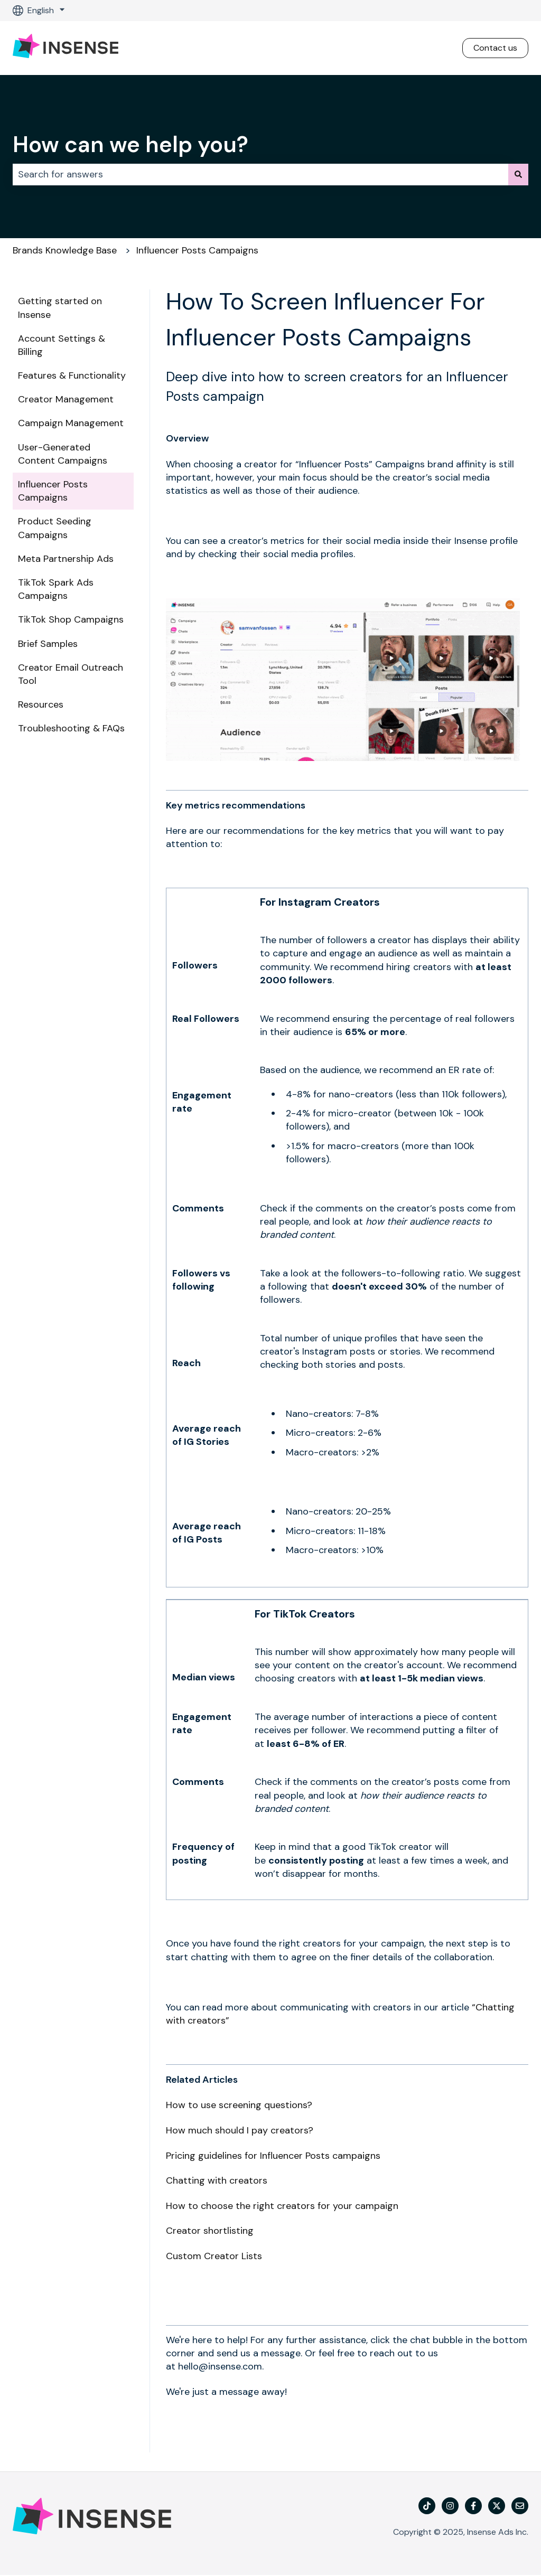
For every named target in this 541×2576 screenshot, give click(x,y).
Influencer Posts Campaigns (197, 250)
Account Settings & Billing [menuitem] (61, 345)
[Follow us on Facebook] (473, 2505)
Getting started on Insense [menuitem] (60, 308)
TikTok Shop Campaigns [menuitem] (71, 619)
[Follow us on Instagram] (450, 2505)
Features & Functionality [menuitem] (72, 375)
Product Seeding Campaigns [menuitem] (54, 528)
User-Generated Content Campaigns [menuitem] (62, 454)
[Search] (518, 174)
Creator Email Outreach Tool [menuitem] (70, 674)
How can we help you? (130, 144)
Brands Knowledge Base (65, 250)
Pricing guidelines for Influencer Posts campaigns (273, 2155)
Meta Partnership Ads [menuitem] (66, 558)
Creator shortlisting (210, 2230)
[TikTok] (426, 2505)
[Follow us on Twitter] (496, 2505)
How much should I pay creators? (239, 2130)
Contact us (495, 47)
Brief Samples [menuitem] (48, 643)
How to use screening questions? (239, 2105)
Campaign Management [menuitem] (71, 423)
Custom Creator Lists (214, 2256)
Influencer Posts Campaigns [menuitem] (53, 491)
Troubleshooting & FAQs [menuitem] (71, 728)
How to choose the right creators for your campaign (282, 2205)
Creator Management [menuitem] (66, 399)
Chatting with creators (216, 2180)
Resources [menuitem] (40, 704)
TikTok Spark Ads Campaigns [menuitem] (56, 589)
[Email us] (519, 2505)
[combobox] (260, 174)
